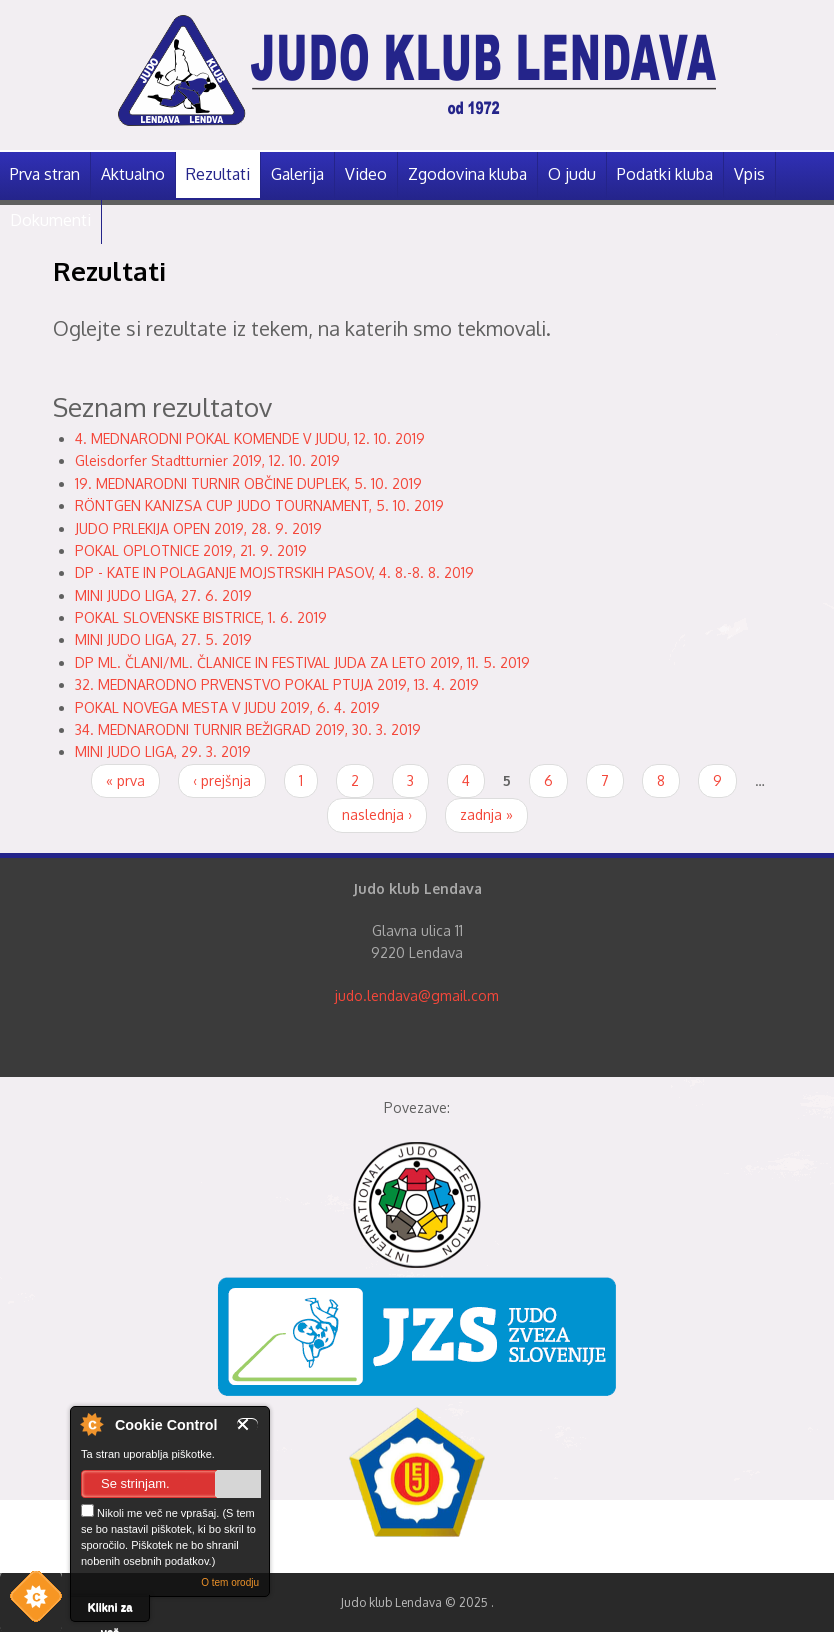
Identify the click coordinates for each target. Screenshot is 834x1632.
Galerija (297, 174)
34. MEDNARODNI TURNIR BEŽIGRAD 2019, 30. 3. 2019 (248, 729)
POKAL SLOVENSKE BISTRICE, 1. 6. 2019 (201, 617)
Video (366, 174)
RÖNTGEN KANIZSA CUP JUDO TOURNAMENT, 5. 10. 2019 (259, 505)
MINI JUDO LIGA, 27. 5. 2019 (163, 639)
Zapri (247, 1424)
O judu (572, 174)
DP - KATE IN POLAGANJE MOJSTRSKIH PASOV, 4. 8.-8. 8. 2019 (274, 572)
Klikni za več (110, 1611)
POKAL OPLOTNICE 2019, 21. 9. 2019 (191, 550)
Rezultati (218, 174)
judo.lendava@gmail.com (417, 995)
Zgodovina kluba (467, 174)
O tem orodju (230, 1582)
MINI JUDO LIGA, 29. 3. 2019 (163, 751)
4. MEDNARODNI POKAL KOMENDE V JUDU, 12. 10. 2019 (250, 438)
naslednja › (377, 814)
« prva (125, 780)
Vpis (749, 174)
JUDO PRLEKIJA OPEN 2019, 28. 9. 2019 (198, 528)
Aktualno (133, 174)
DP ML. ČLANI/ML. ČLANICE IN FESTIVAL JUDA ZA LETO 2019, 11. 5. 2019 (302, 662)
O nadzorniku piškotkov (91, 1424)
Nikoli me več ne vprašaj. (150, 1511)
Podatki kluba (665, 174)
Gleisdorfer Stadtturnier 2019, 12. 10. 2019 (207, 460)
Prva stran (45, 174)
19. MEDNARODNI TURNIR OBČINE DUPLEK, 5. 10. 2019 (248, 483)
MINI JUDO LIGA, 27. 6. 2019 (163, 595)
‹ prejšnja (222, 780)
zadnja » (486, 814)
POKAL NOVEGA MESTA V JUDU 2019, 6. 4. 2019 (227, 707)
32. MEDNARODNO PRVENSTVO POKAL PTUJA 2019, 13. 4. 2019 (277, 684)
